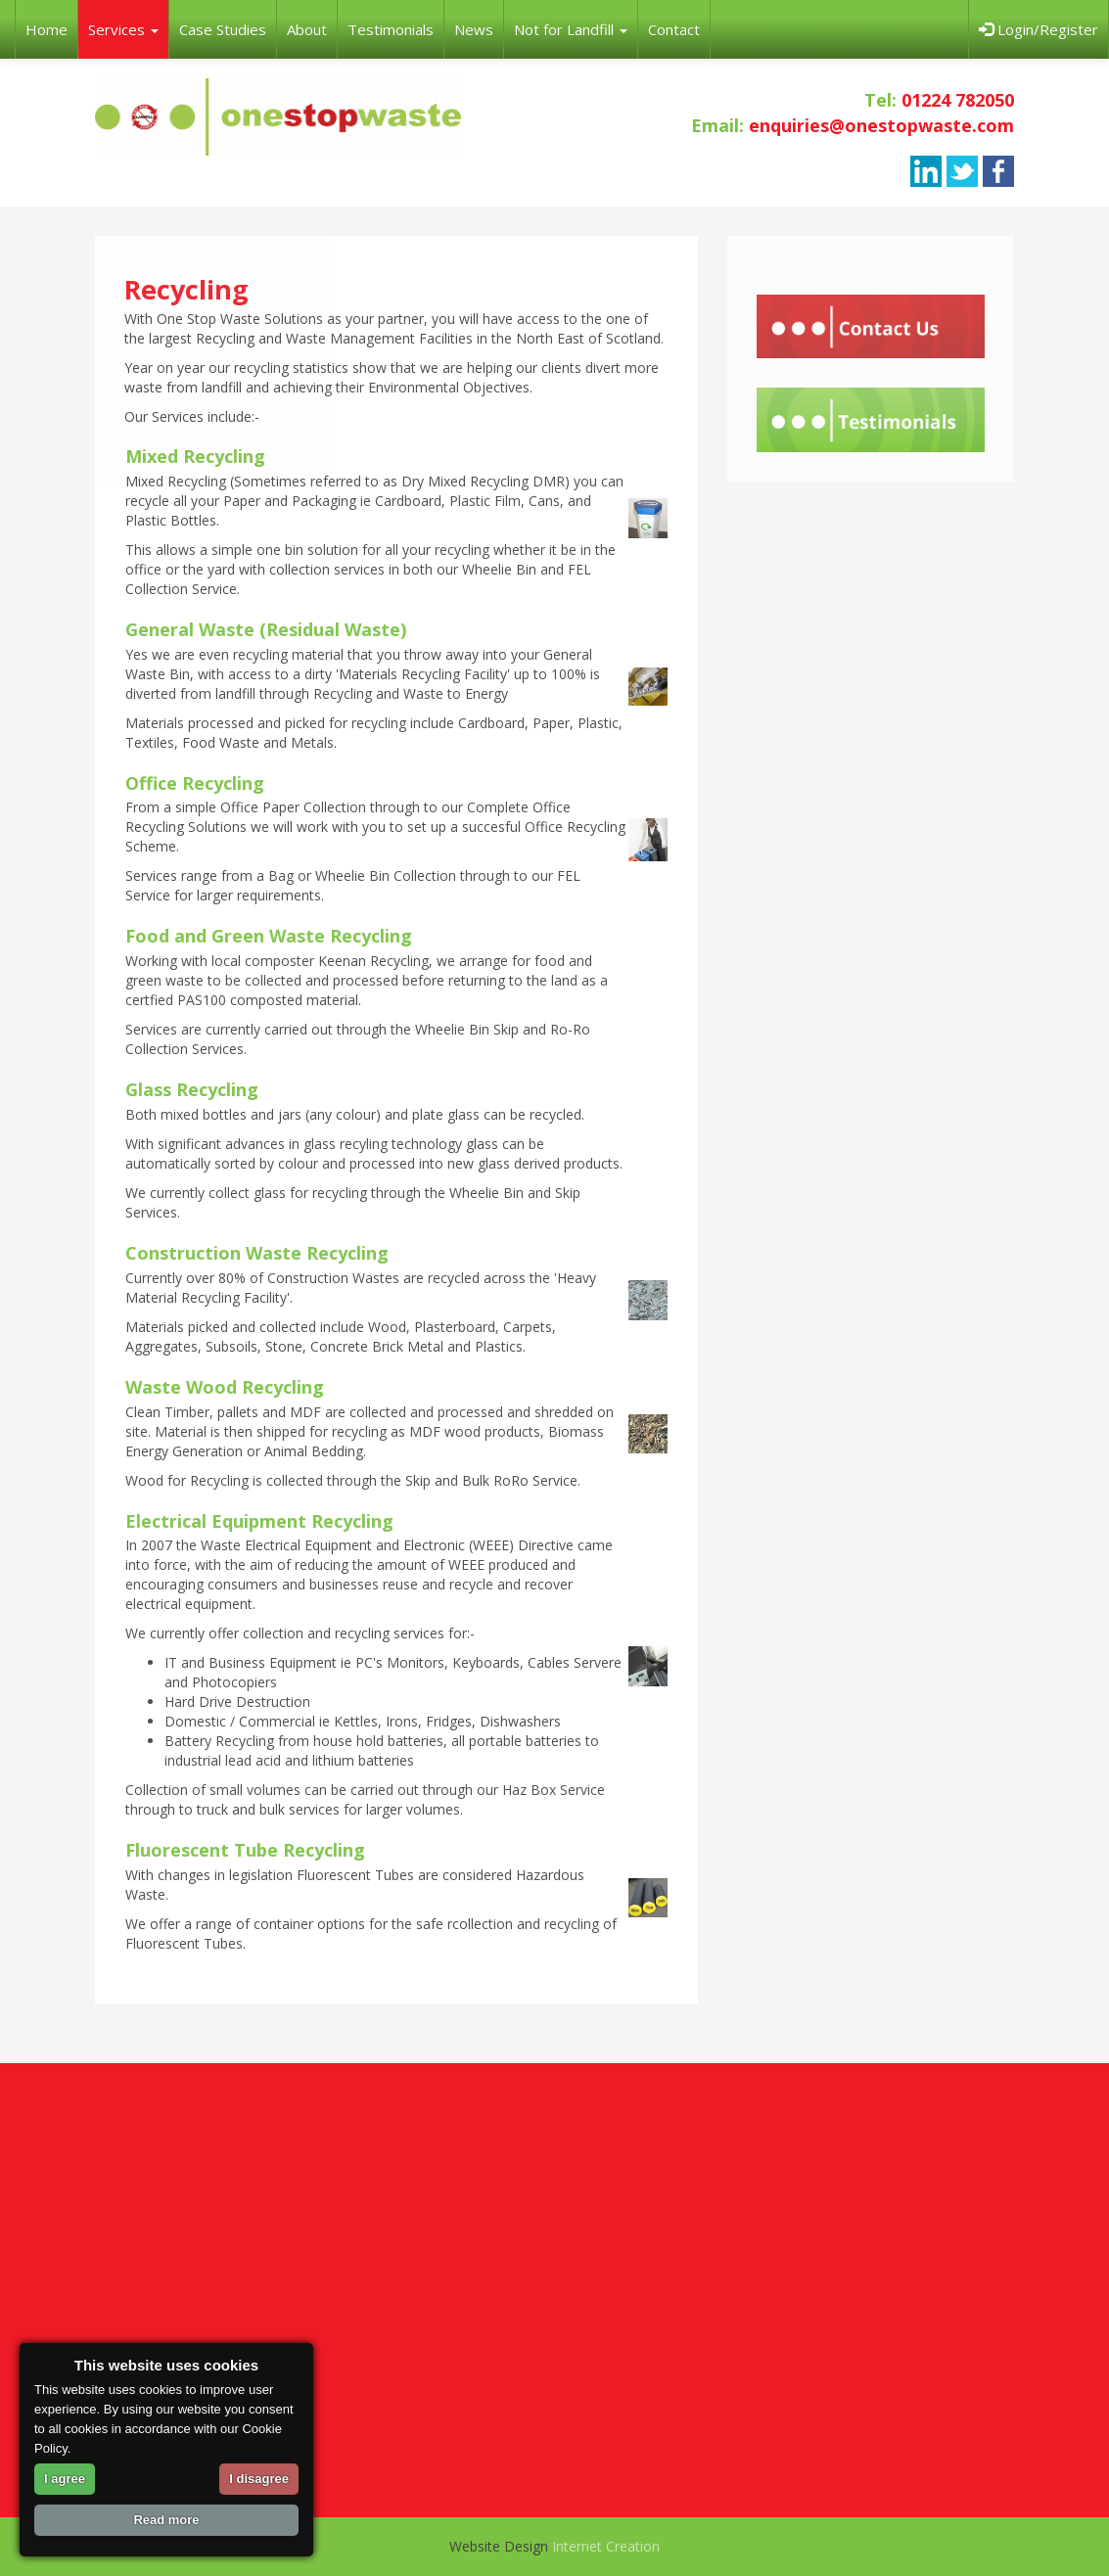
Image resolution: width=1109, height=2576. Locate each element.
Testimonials (390, 29)
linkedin (926, 171)
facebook (998, 171)
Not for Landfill (570, 29)
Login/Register (1038, 29)
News (473, 29)
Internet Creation (606, 2546)
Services (123, 29)
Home (46, 29)
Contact (674, 29)
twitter (962, 171)
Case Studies (222, 29)
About (307, 29)
